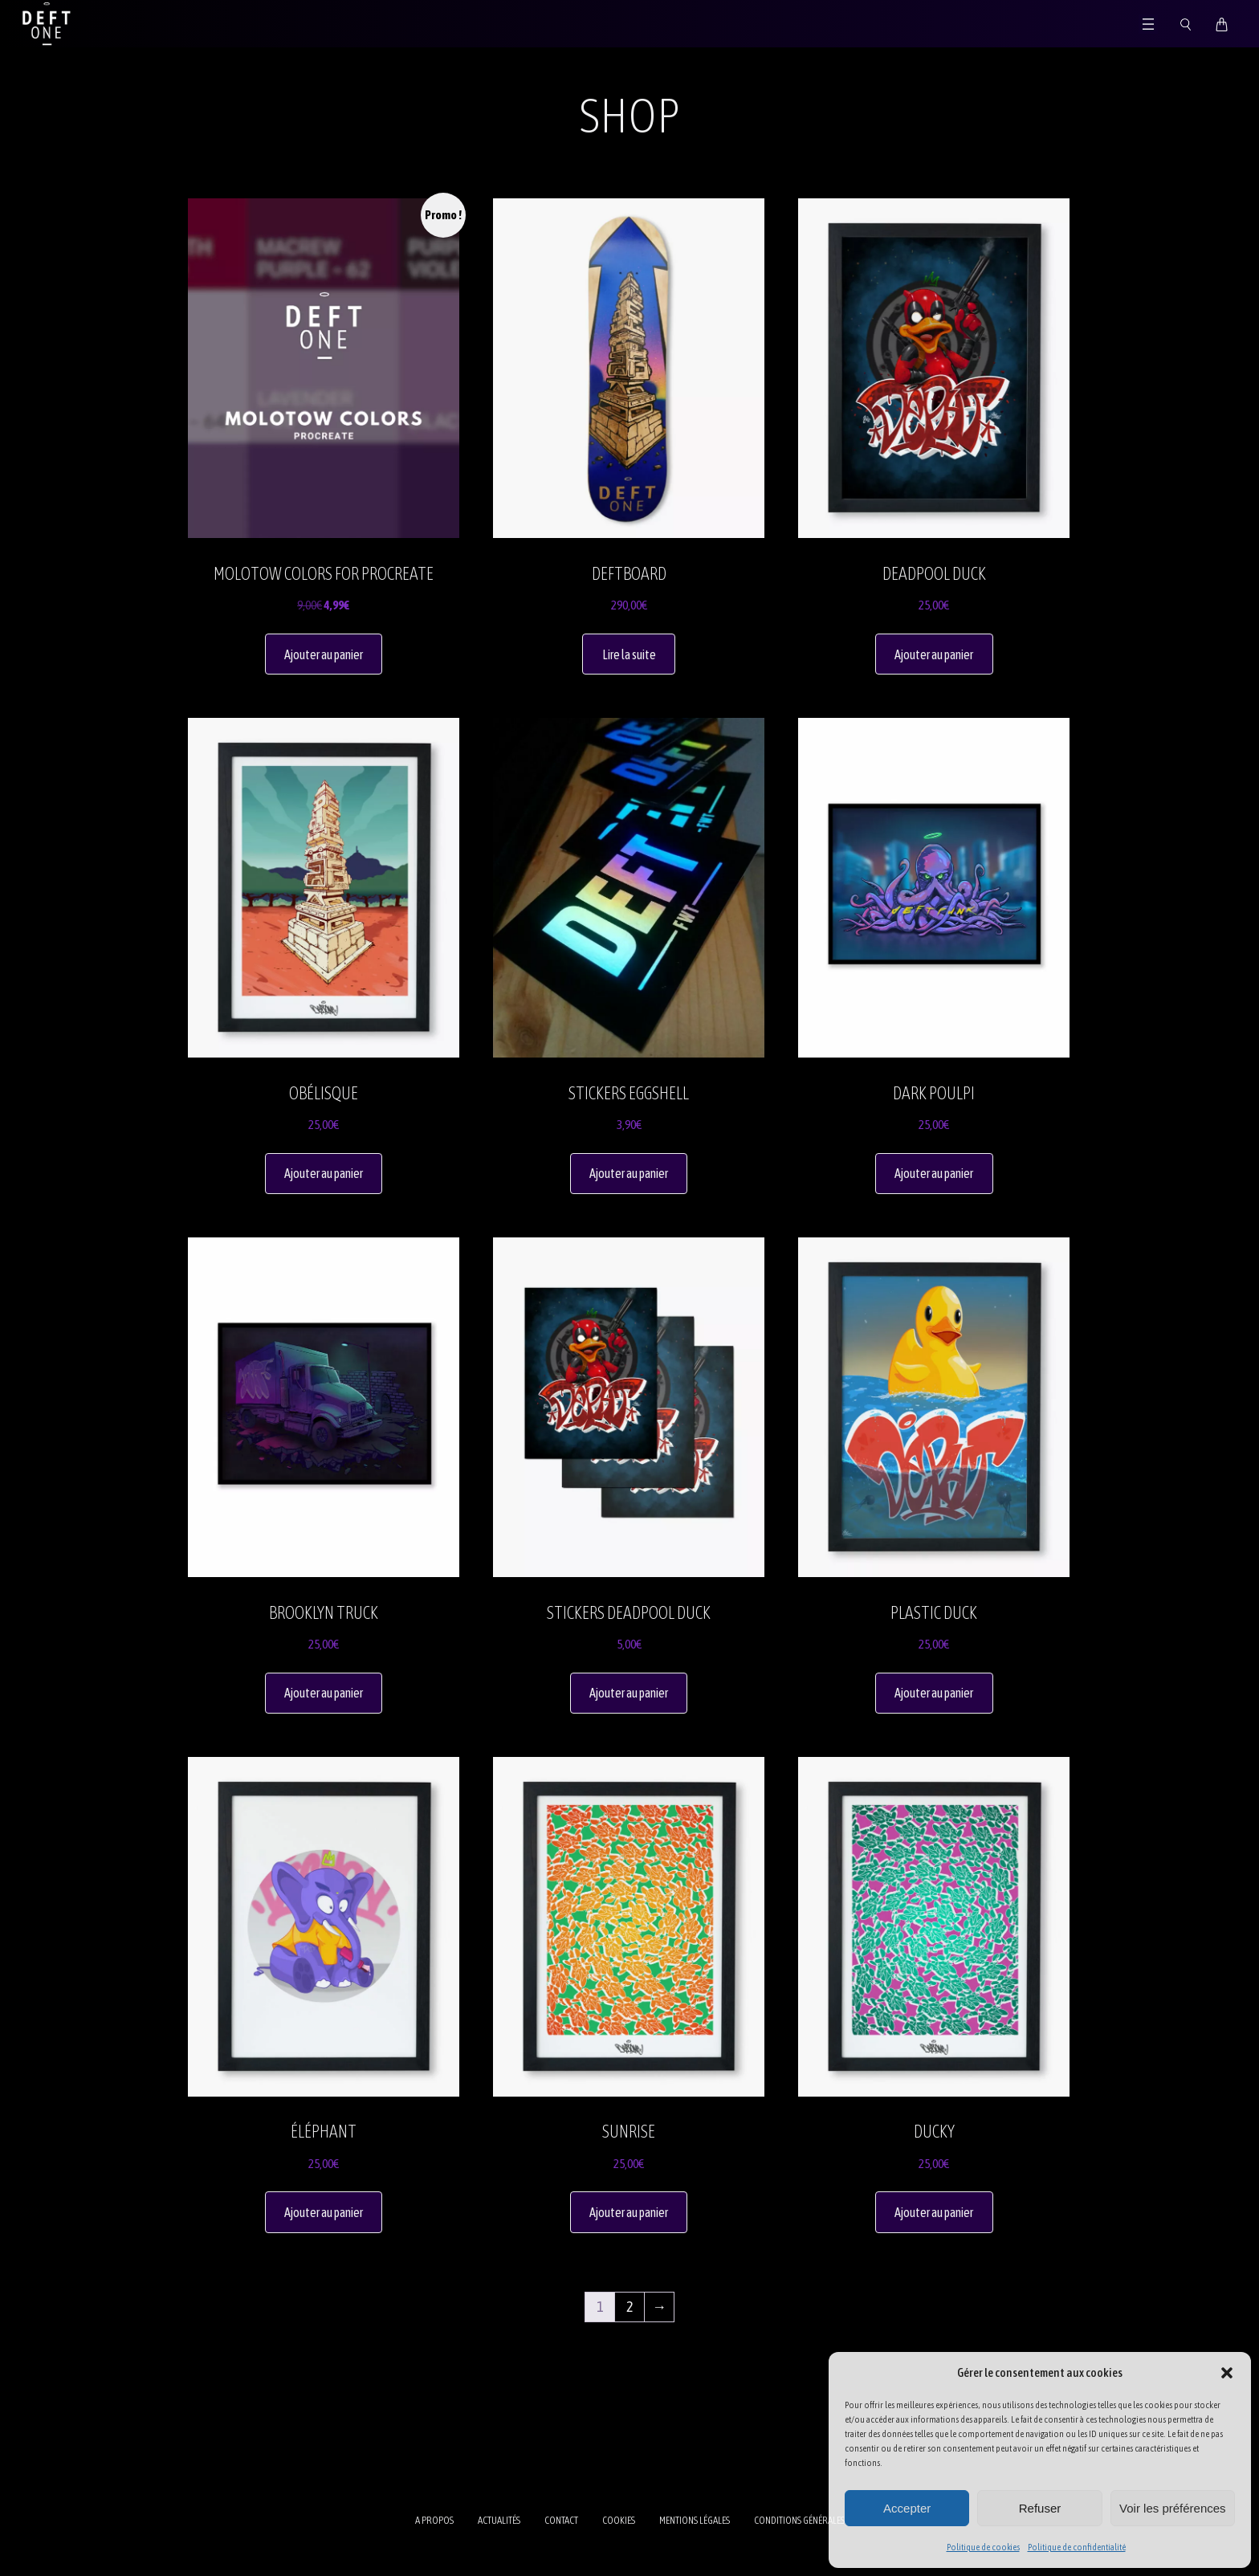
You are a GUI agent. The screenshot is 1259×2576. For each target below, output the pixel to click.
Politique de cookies (983, 2547)
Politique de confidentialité (1077, 2547)
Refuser (1040, 2508)
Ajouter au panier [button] (323, 654)
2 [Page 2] (629, 2306)
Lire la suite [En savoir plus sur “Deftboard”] (629, 654)
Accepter (907, 2508)
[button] (1227, 2373)
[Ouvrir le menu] (1148, 24)
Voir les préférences (1172, 2508)
